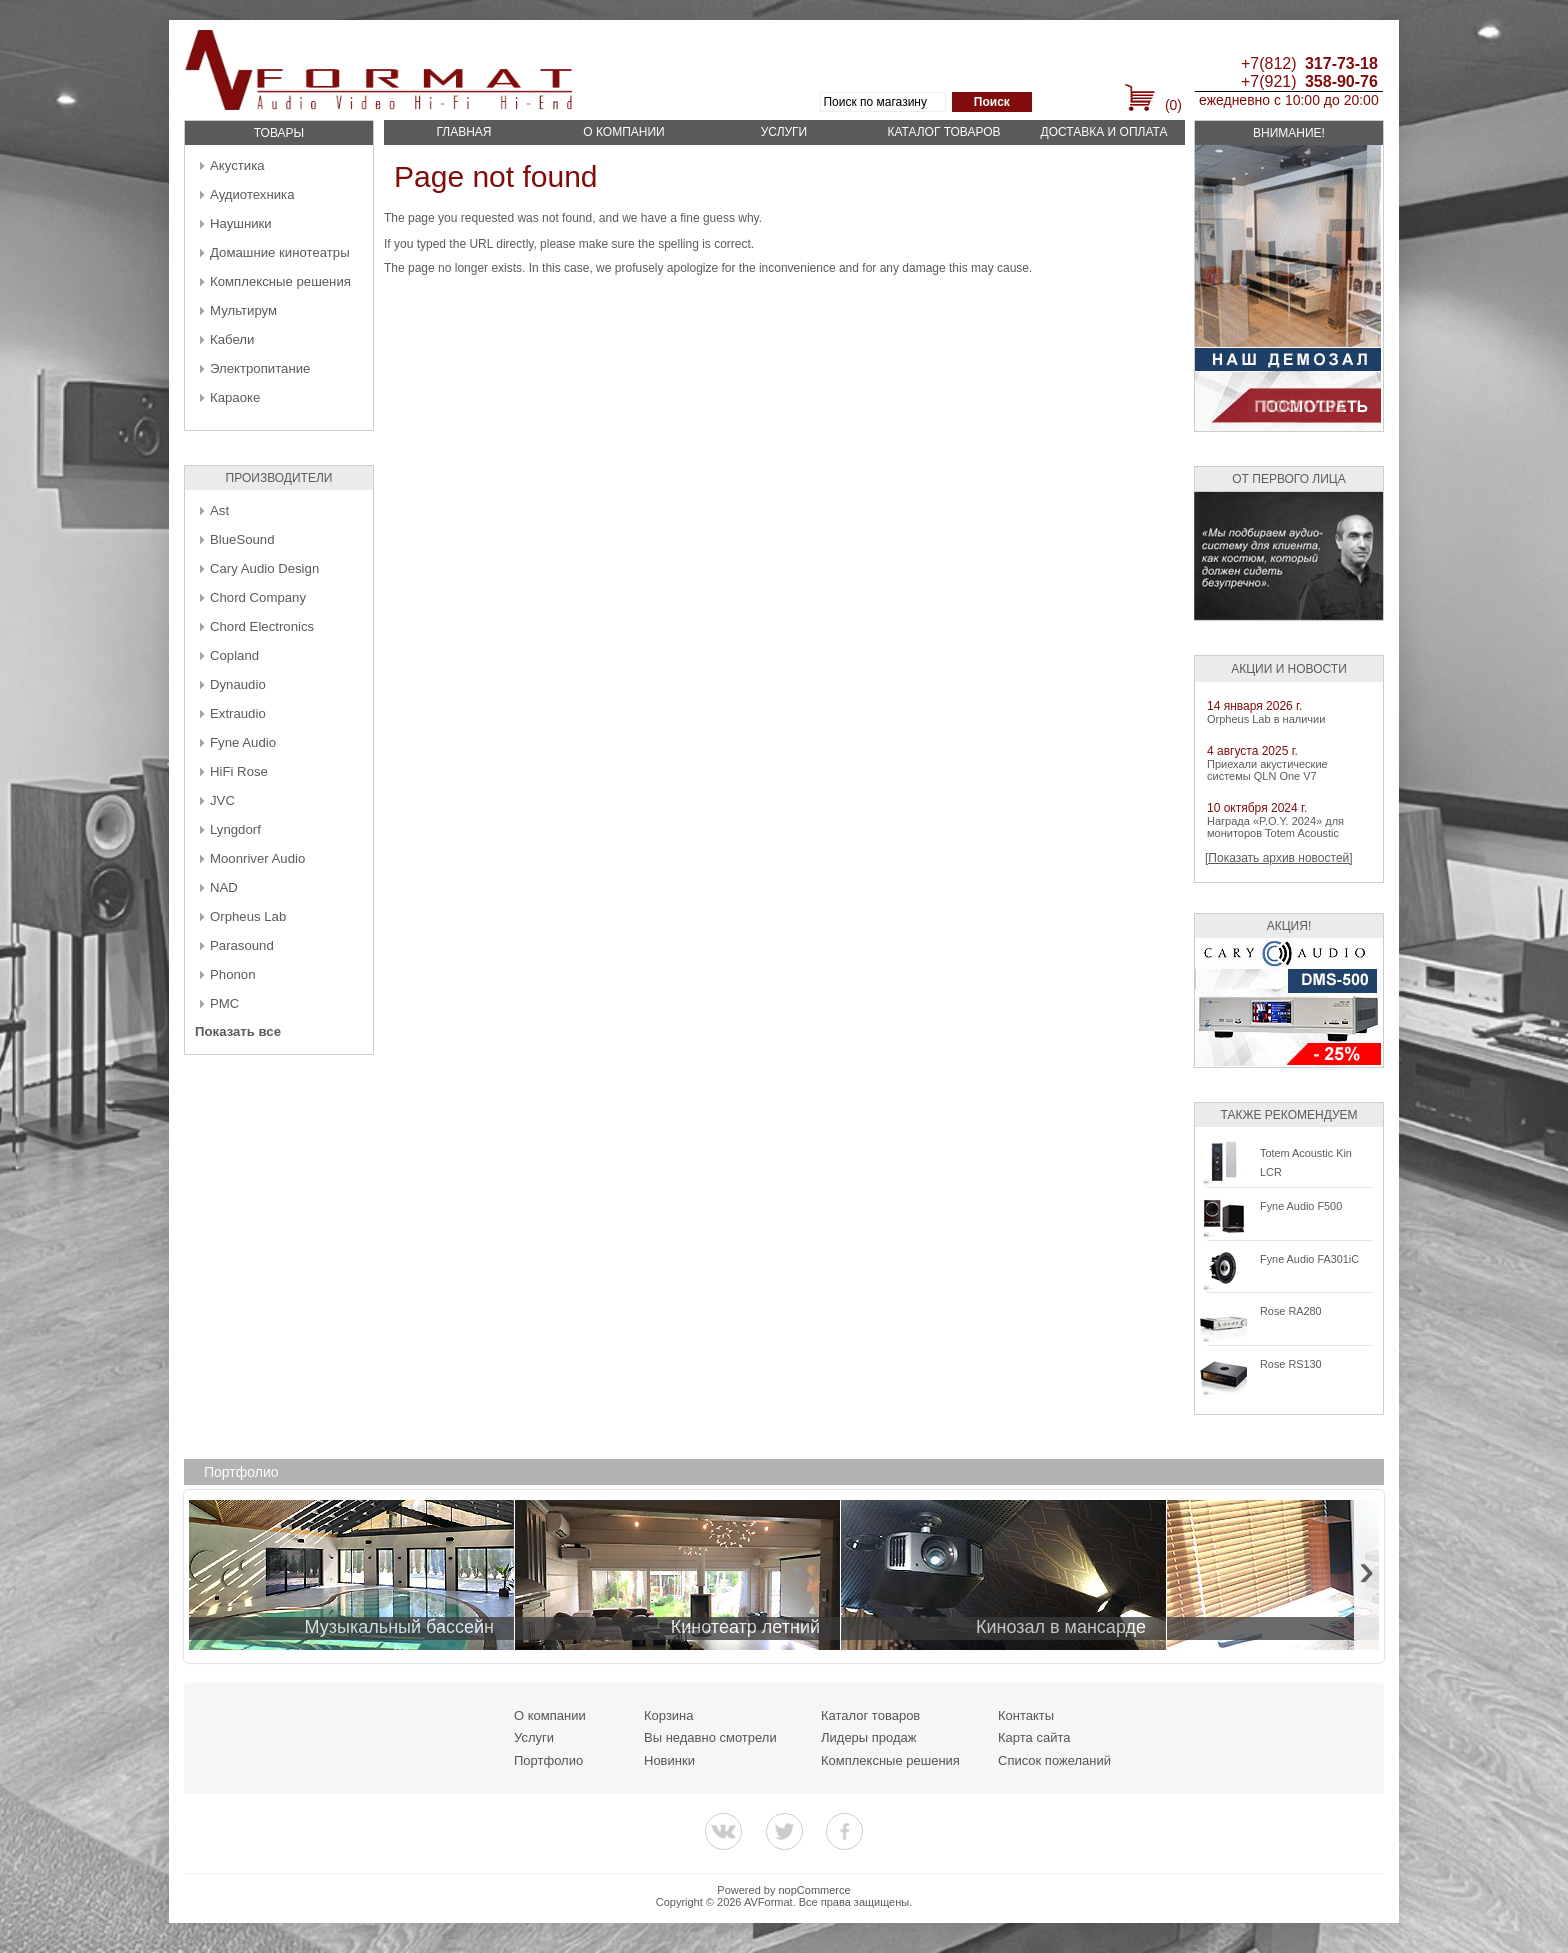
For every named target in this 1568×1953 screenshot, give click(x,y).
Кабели (232, 339)
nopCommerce (815, 1890)
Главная (463, 132)
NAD (224, 887)
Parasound (242, 945)
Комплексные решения (280, 281)
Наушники (241, 223)
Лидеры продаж (869, 1737)
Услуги (784, 132)
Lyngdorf (235, 829)
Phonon (232, 974)
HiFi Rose (239, 771)
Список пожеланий (1054, 1760)
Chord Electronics (262, 626)
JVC (222, 800)
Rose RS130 (1291, 1364)
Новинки (669, 1760)
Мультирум (243, 310)
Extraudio (238, 713)
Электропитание (260, 368)
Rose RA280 (1291, 1311)
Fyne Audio (243, 742)
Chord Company (258, 597)
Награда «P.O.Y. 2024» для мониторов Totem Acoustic (1275, 827)
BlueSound (242, 539)
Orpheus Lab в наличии (1266, 719)
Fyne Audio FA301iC (1309, 1259)
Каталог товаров (943, 132)
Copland (234, 655)
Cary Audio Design (264, 568)
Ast (219, 510)
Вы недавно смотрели (710, 1737)
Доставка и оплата (1104, 132)
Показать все (238, 1031)
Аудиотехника (252, 194)
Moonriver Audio (257, 858)
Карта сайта (1034, 1737)
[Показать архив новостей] (1279, 858)
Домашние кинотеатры (280, 252)
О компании (623, 132)
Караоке (235, 397)
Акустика (237, 165)
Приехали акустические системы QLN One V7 (1267, 770)
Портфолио (548, 1760)
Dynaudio (238, 684)
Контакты (1026, 1715)
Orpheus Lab (248, 916)
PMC (224, 1003)
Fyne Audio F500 (1301, 1206)
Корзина (669, 1715)
